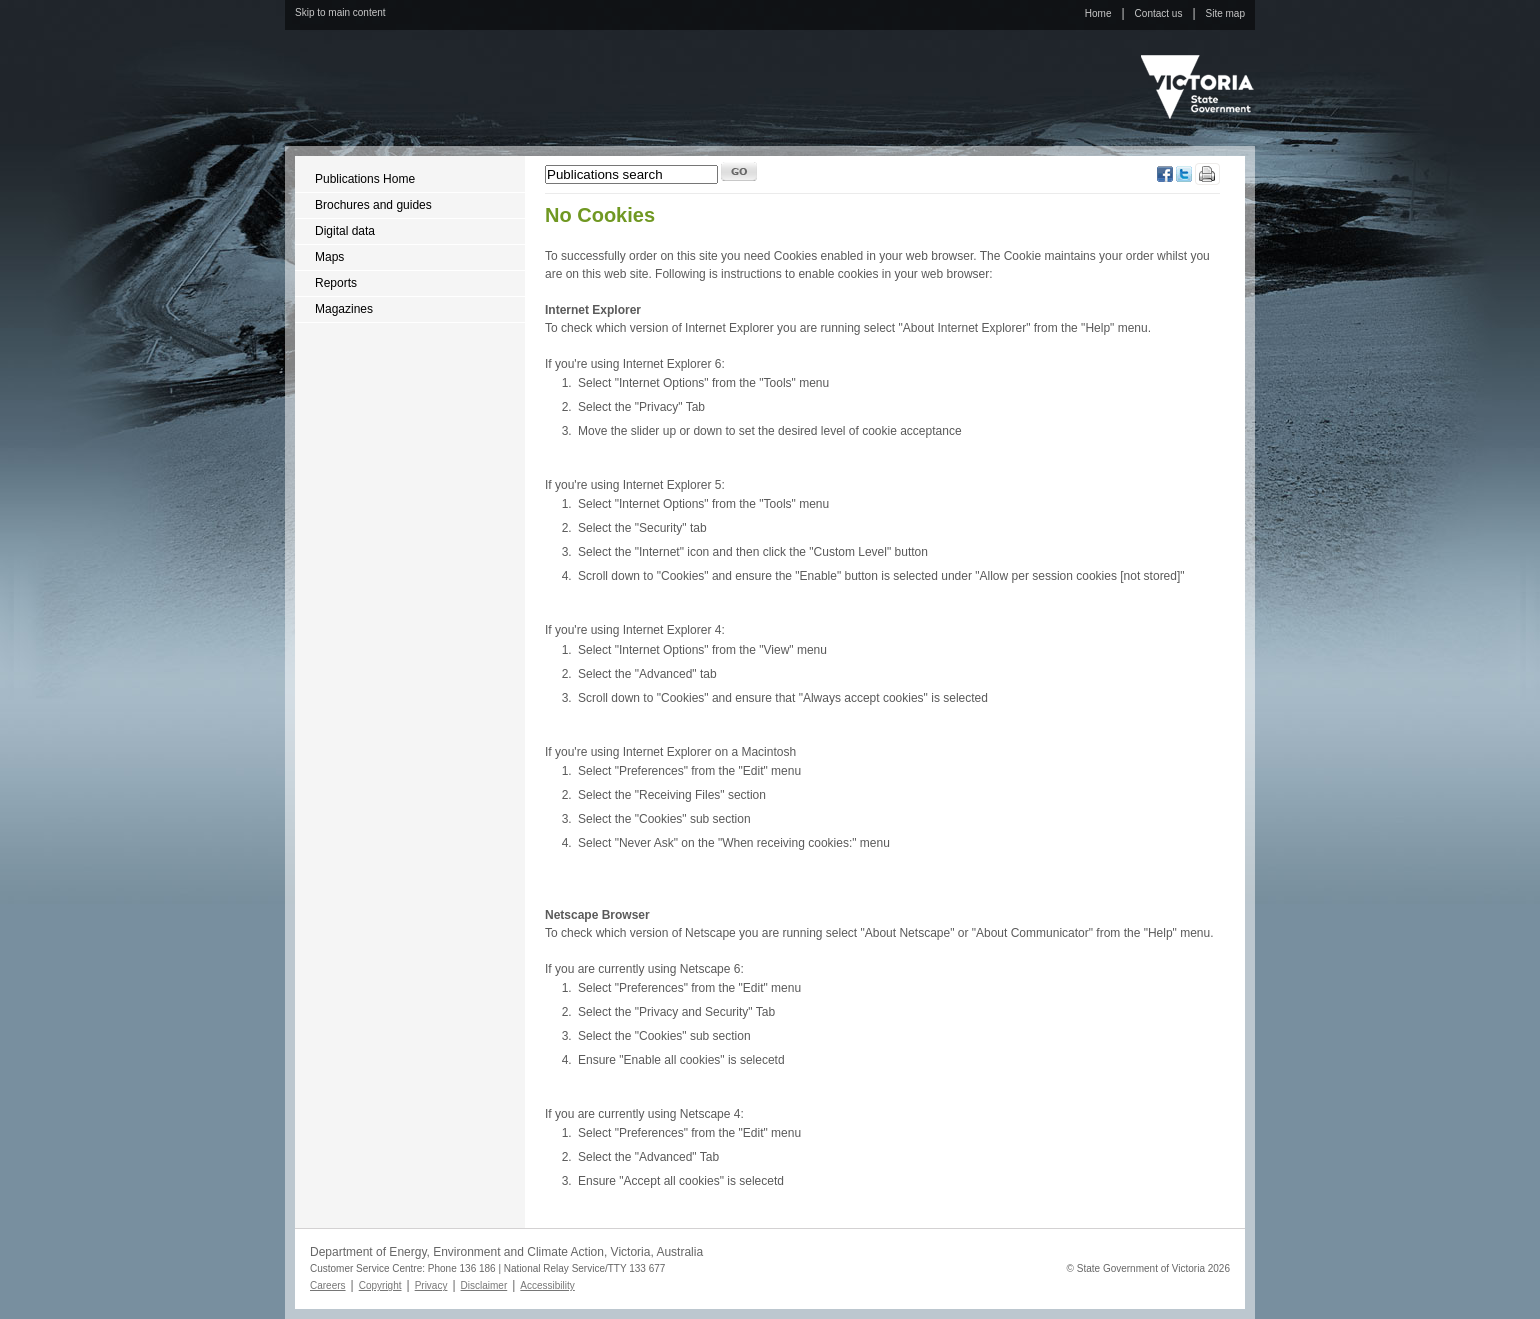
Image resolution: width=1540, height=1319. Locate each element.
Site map (1225, 13)
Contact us (1159, 13)
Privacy (431, 1285)
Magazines (344, 309)
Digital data (345, 231)
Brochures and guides (373, 205)
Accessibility (547, 1285)
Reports (336, 283)
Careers (328, 1285)
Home (1098, 13)
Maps (329, 257)
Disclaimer (484, 1285)
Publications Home (365, 179)
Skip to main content (340, 12)
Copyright (380, 1285)
